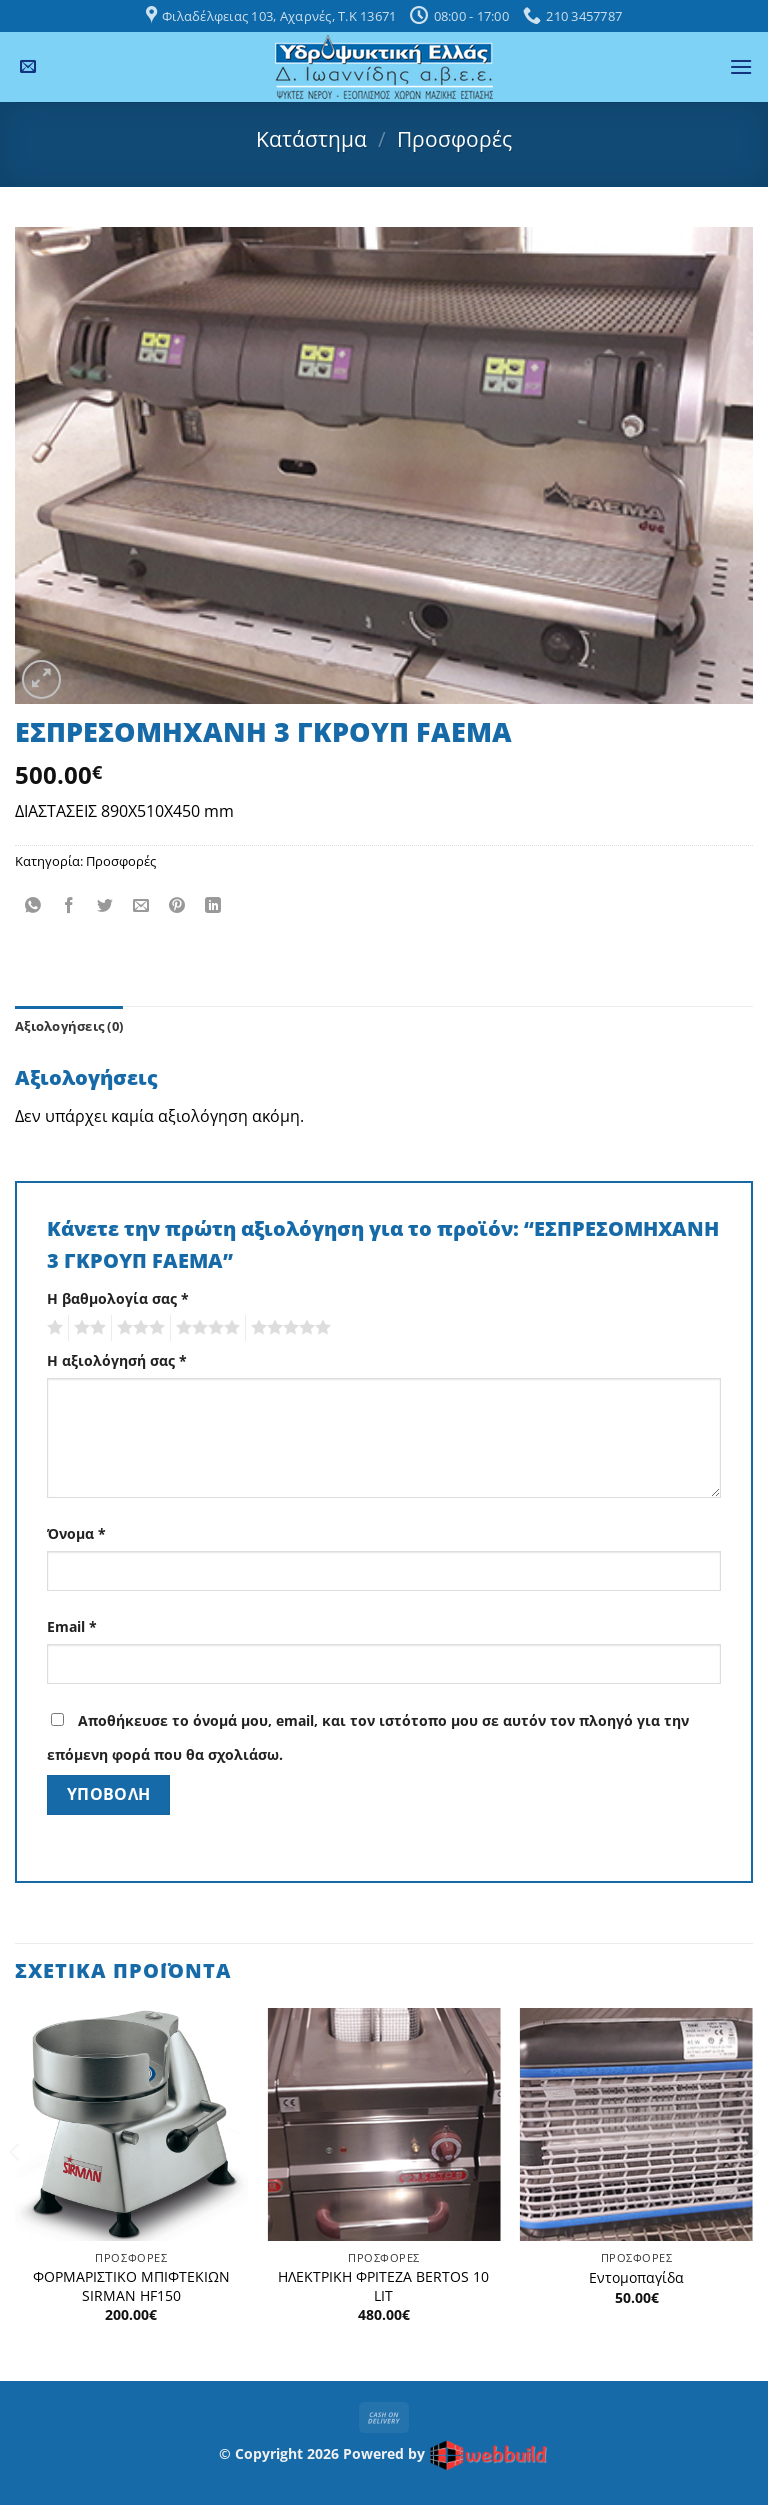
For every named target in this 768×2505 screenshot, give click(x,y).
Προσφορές (454, 139)
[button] (741, 66)
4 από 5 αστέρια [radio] (205, 1328)
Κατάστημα (311, 139)
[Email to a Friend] (141, 906)
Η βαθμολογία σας (118, 1298)
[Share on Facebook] (69, 906)
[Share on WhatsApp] (33, 906)
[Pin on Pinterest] (177, 906)
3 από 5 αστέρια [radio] (138, 1328)
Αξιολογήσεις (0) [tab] (69, 1026)
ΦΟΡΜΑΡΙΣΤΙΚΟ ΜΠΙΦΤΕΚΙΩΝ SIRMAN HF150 (131, 2286)
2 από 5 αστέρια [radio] (87, 1328)
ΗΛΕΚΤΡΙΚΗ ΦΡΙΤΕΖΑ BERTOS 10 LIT (383, 2286)
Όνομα (76, 1533)
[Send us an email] (28, 67)
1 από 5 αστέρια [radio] (52, 1328)
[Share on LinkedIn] (213, 906)
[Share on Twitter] (105, 906)
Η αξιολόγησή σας (117, 1360)
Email (72, 1626)
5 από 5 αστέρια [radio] (288, 1328)
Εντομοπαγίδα (636, 2278)
